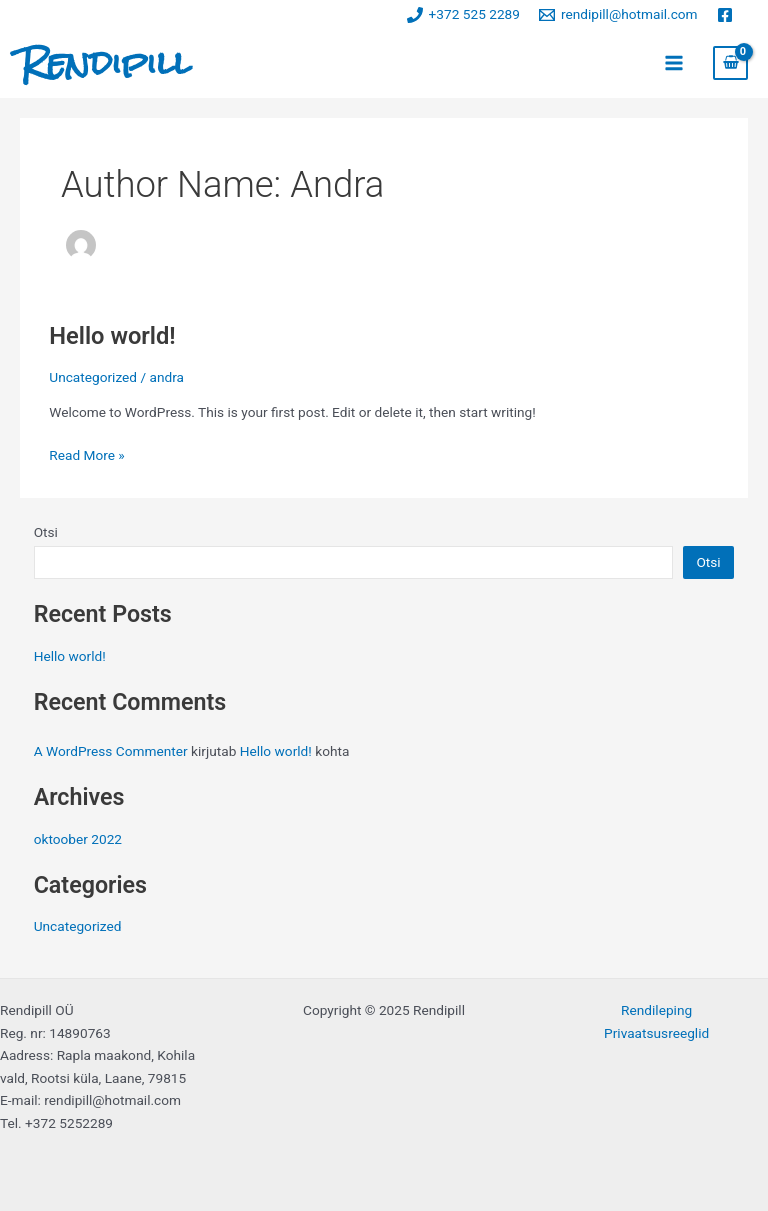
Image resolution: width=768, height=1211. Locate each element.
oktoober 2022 (78, 839)
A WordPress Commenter (111, 751)
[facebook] (727, 15)
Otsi (46, 532)
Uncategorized (93, 377)
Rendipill (105, 63)
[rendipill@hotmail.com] (618, 15)
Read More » (87, 453)
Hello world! (112, 336)
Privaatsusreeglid (656, 1033)
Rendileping (656, 1010)
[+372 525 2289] (463, 15)
